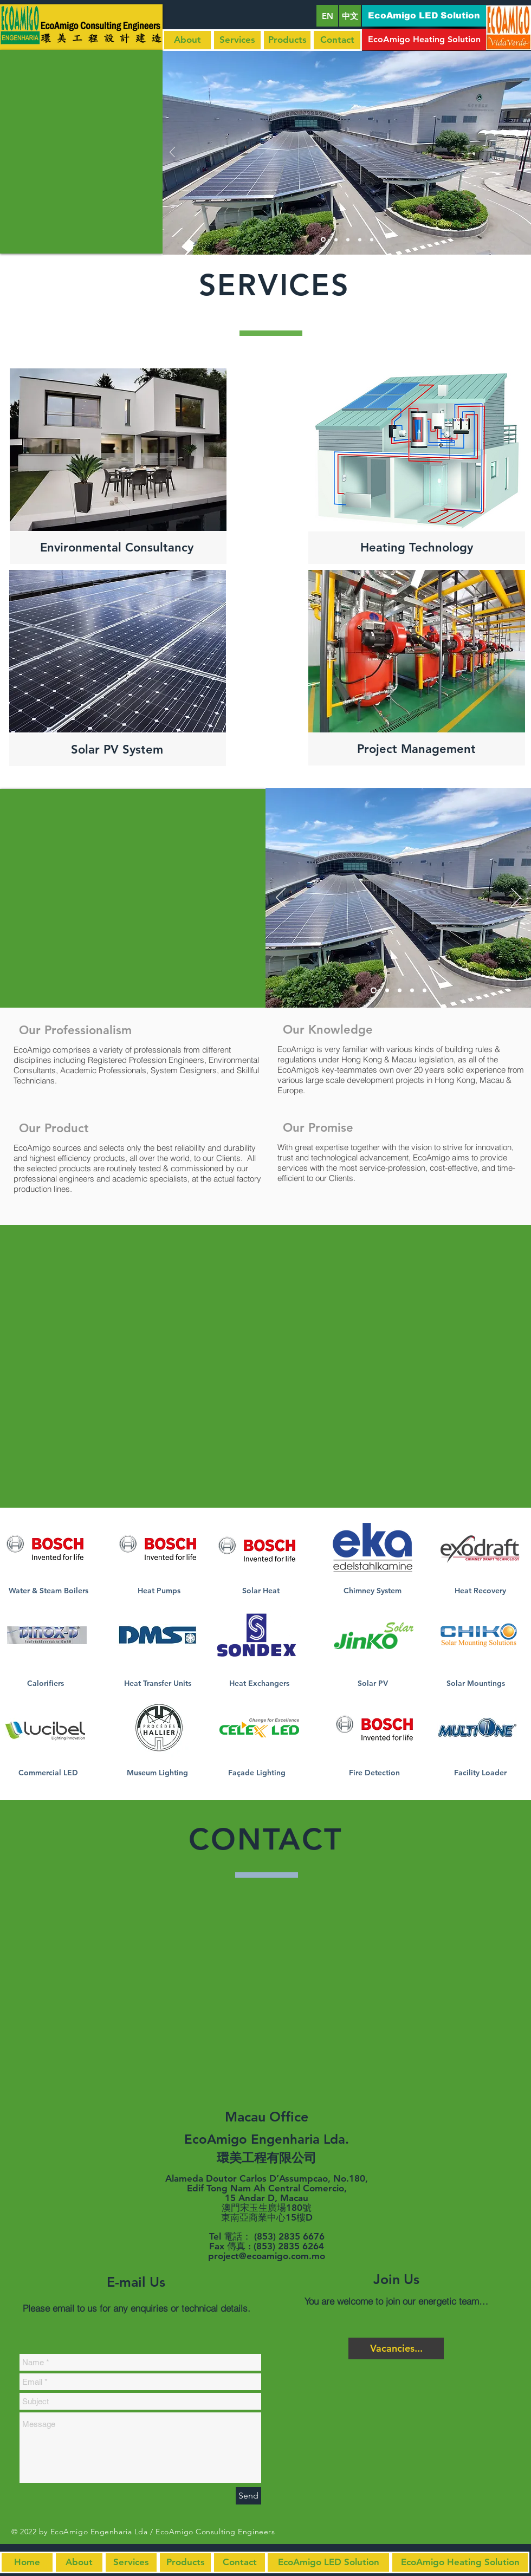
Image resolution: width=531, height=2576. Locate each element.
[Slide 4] (412, 990)
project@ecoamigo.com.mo (266, 2255)
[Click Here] (45, 1547)
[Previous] (281, 898)
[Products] (287, 40)
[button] (424, 16)
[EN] (327, 16)
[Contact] (337, 40)
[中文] (350, 16)
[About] (187, 40)
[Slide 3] (400, 990)
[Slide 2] (387, 990)
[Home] (27, 2562)
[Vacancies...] (396, 2348)
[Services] (237, 40)
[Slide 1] (374, 991)
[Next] (516, 898)
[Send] (248, 2495)
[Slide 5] (424, 990)
